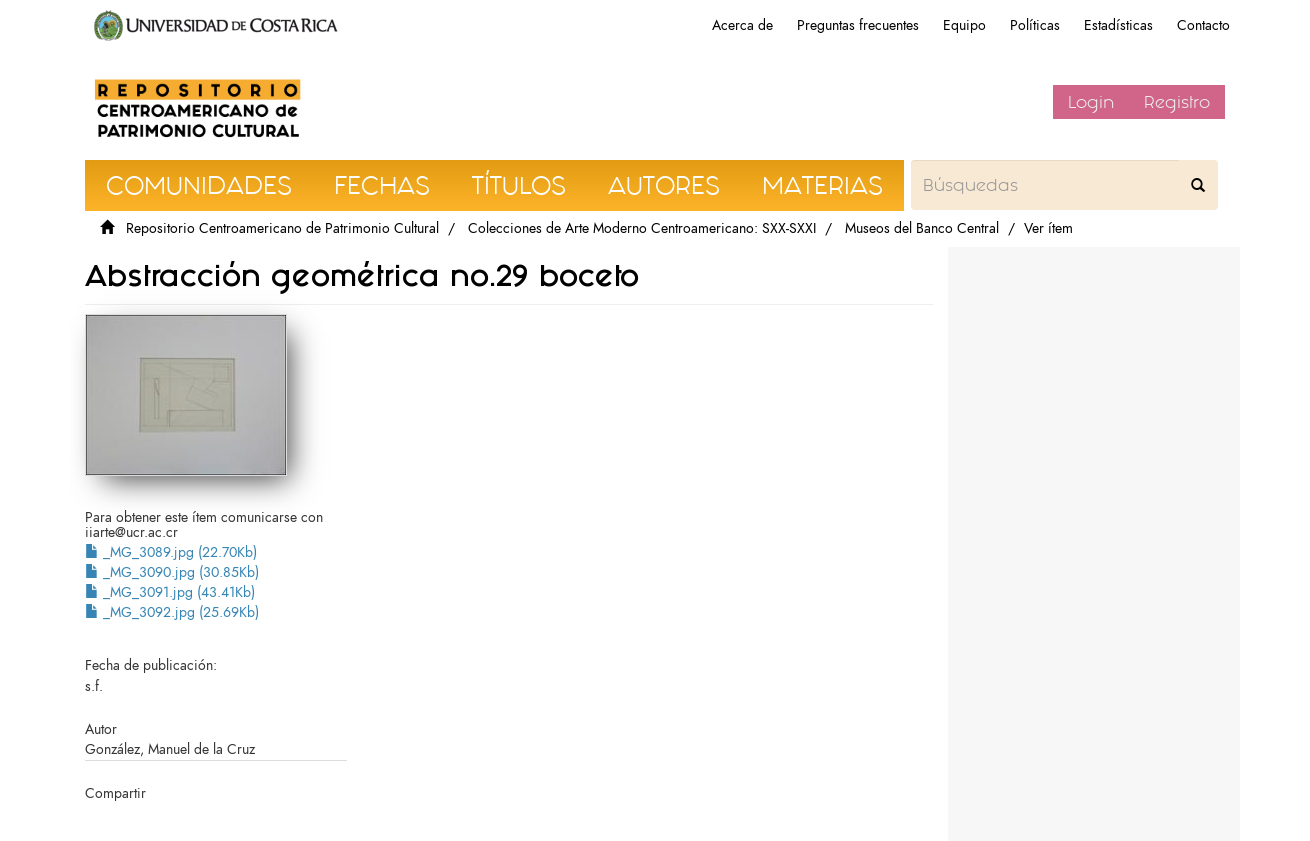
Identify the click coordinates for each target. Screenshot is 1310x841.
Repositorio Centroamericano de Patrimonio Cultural (282, 228)
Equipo (964, 25)
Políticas (1035, 25)
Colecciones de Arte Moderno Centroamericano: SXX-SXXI (642, 228)
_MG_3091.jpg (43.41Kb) (170, 592)
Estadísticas (1118, 25)
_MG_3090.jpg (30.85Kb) (172, 572)
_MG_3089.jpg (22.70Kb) (171, 552)
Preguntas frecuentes (858, 25)
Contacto (1203, 25)
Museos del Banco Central (922, 228)
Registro (1177, 102)
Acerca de (742, 25)
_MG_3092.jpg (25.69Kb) (172, 612)
